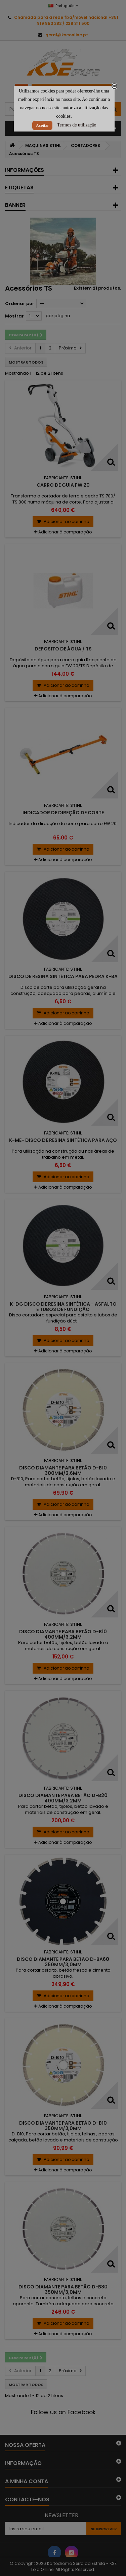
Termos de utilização (76, 124)
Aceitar (42, 125)
